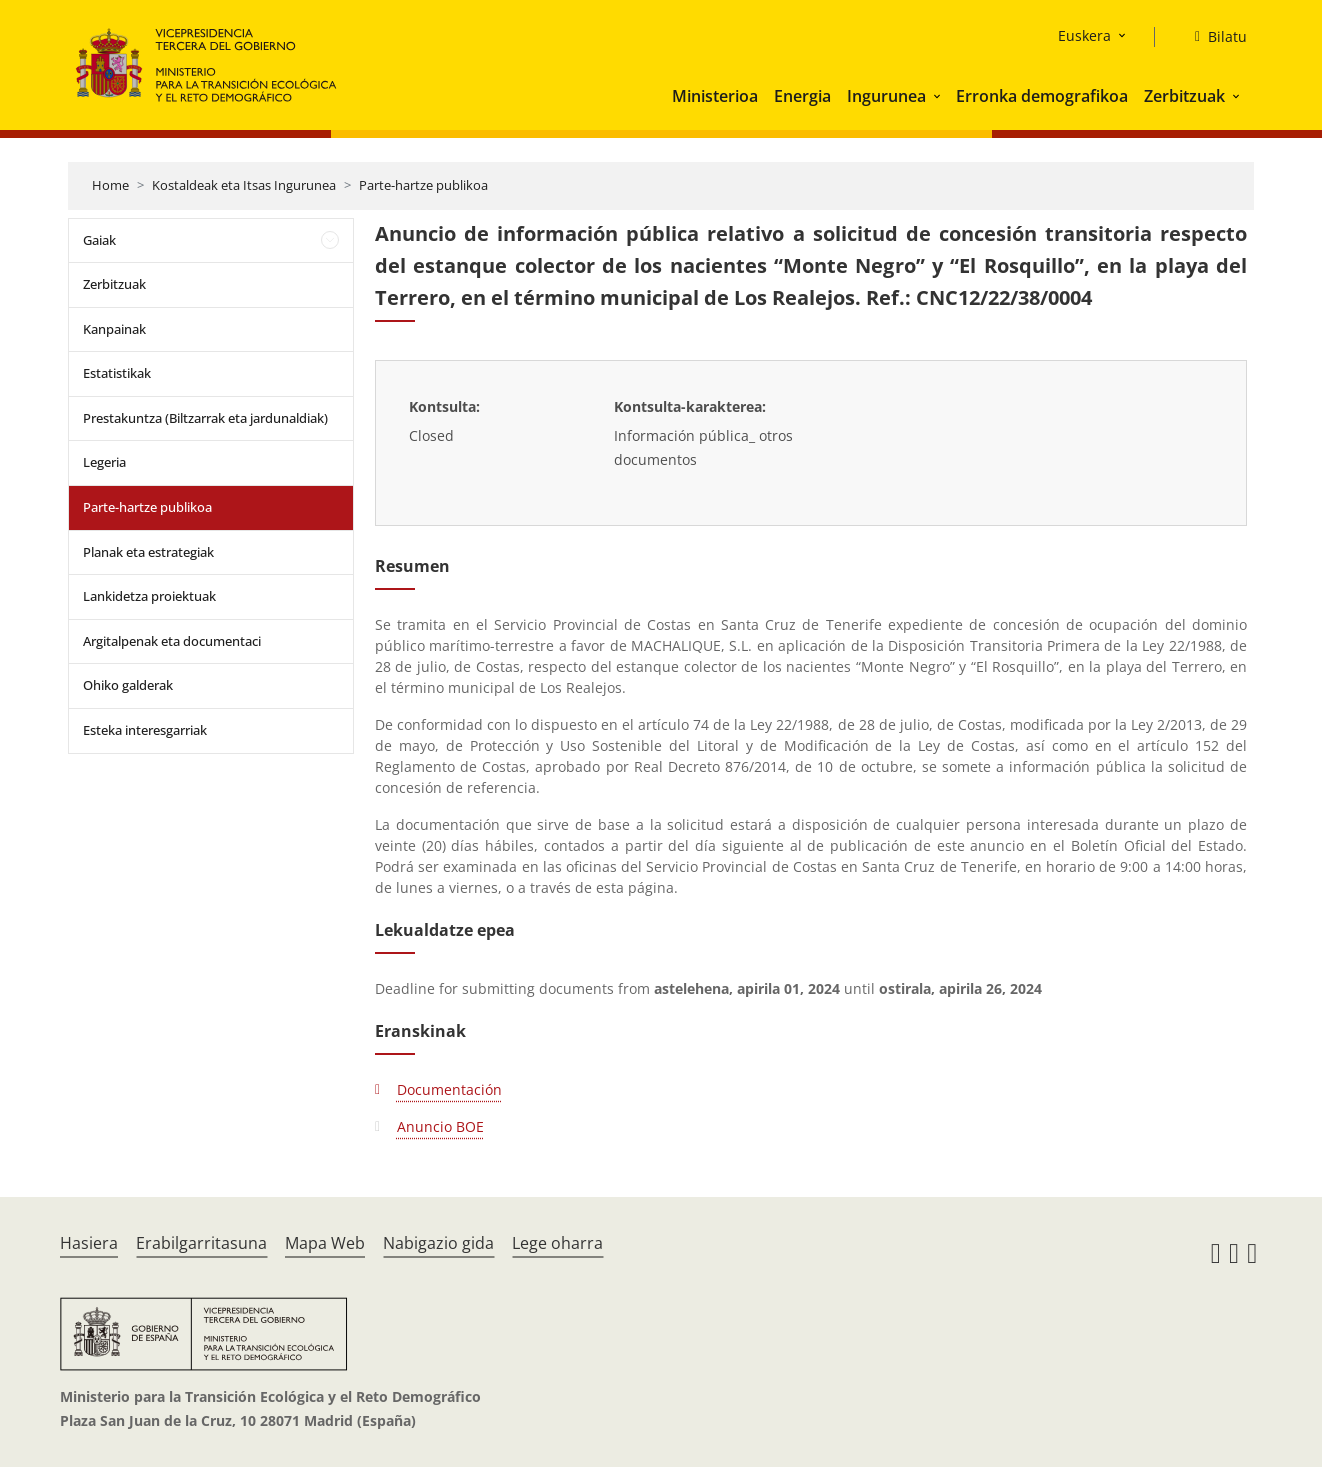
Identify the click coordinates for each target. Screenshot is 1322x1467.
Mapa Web (325, 1243)
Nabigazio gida (438, 1243)
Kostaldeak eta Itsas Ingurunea (244, 185)
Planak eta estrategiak (148, 552)
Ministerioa (715, 96)
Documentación (449, 1089)
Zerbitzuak (1184, 96)
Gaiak (99, 240)
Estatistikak (117, 373)
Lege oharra (557, 1243)
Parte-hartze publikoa (423, 185)
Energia (802, 96)
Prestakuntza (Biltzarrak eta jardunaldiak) (205, 418)
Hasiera (89, 1243)
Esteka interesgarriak (145, 730)
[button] (939, 96)
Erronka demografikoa (1042, 96)
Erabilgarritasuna (201, 1243)
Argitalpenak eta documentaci (172, 641)
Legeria (104, 462)
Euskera (1084, 35)
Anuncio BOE (440, 1126)
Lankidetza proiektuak (149, 596)
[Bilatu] (1213, 37)
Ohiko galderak (128, 685)
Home (110, 185)
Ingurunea (886, 96)
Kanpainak (114, 329)
